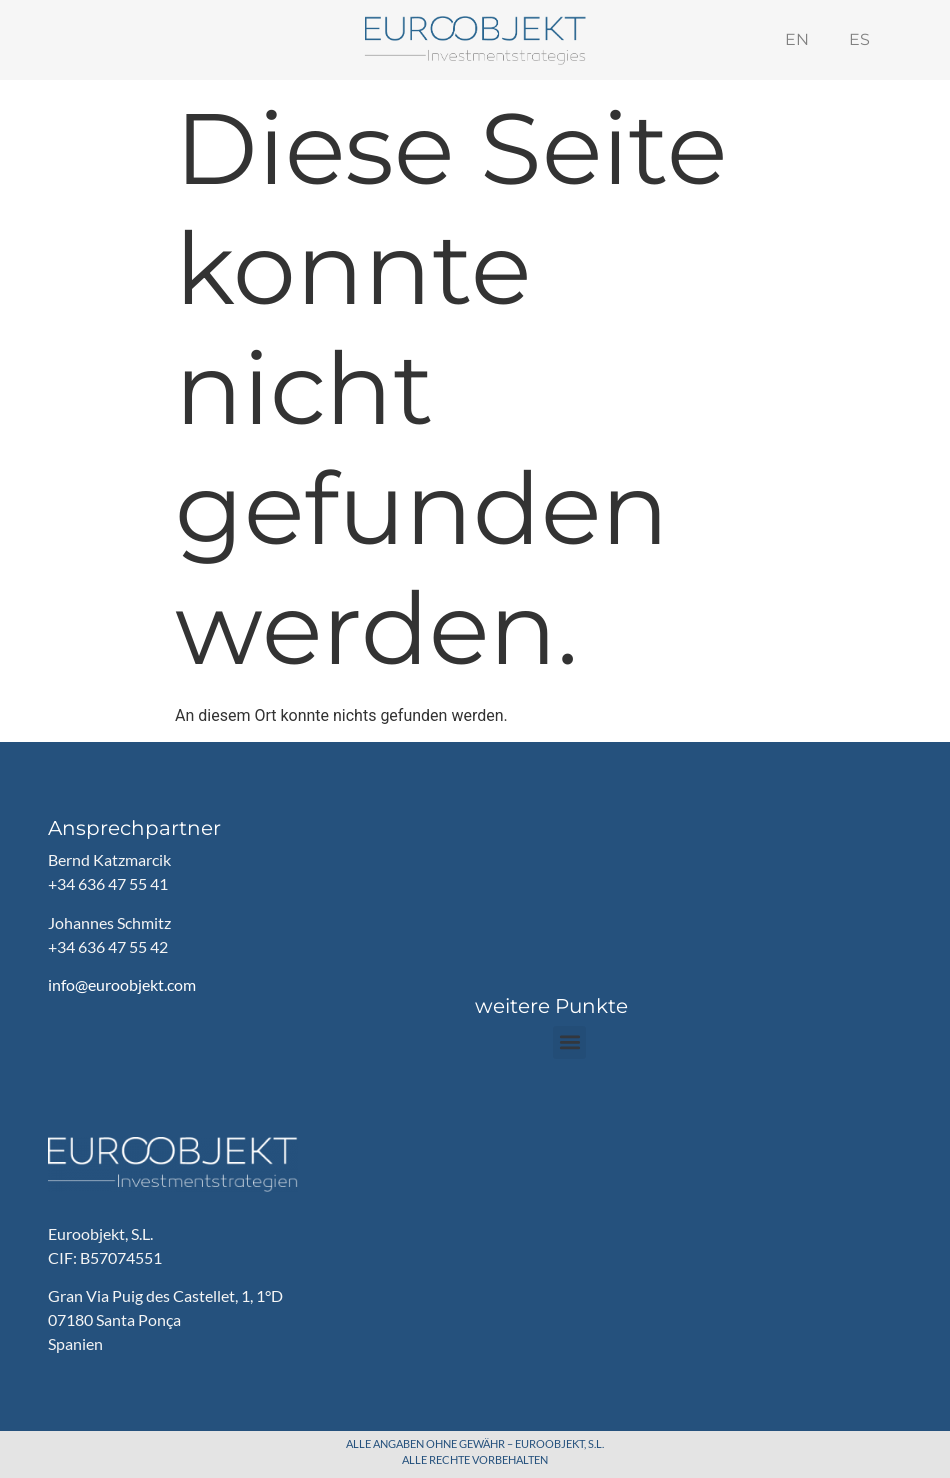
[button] (569, 1042)
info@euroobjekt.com (122, 984)
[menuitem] (797, 40)
